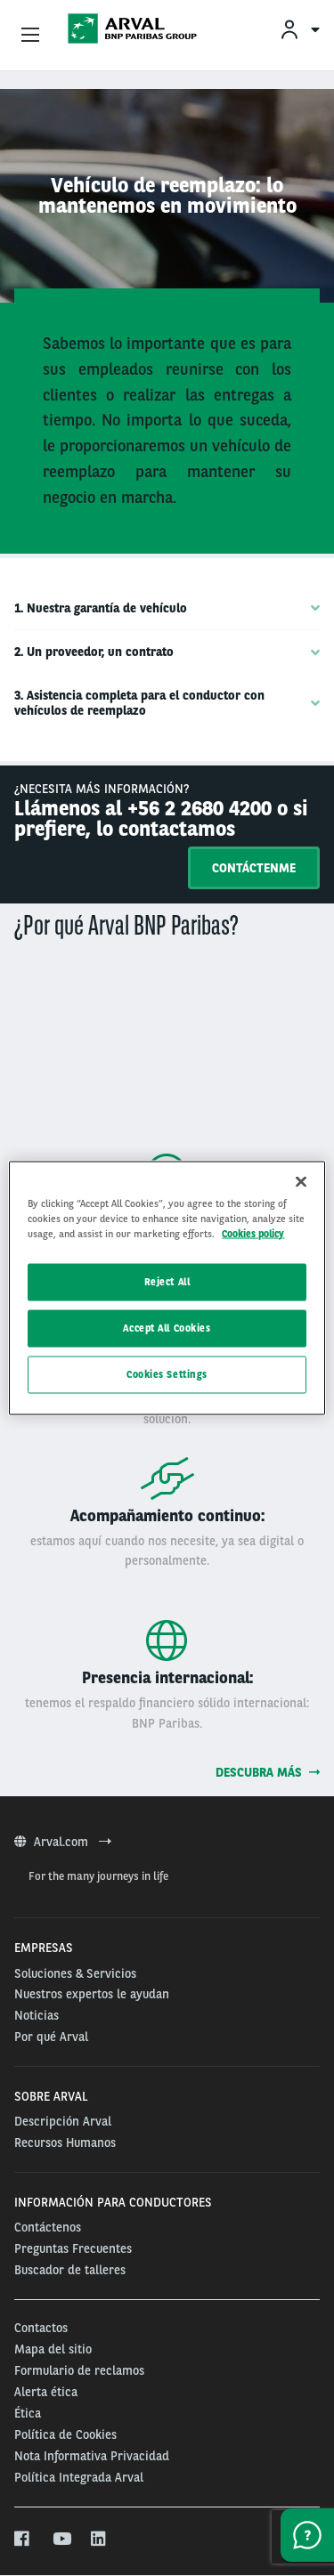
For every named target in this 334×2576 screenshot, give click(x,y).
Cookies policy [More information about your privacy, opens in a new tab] (253, 1233)
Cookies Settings (167, 1374)
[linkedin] (99, 2539)
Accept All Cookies (166, 1328)
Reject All (167, 1282)
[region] (166, 1288)
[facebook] (22, 2539)
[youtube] (61, 2539)
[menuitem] (299, 29)
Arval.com (62, 1842)
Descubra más (268, 1772)
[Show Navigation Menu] (30, 35)
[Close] (301, 1182)
